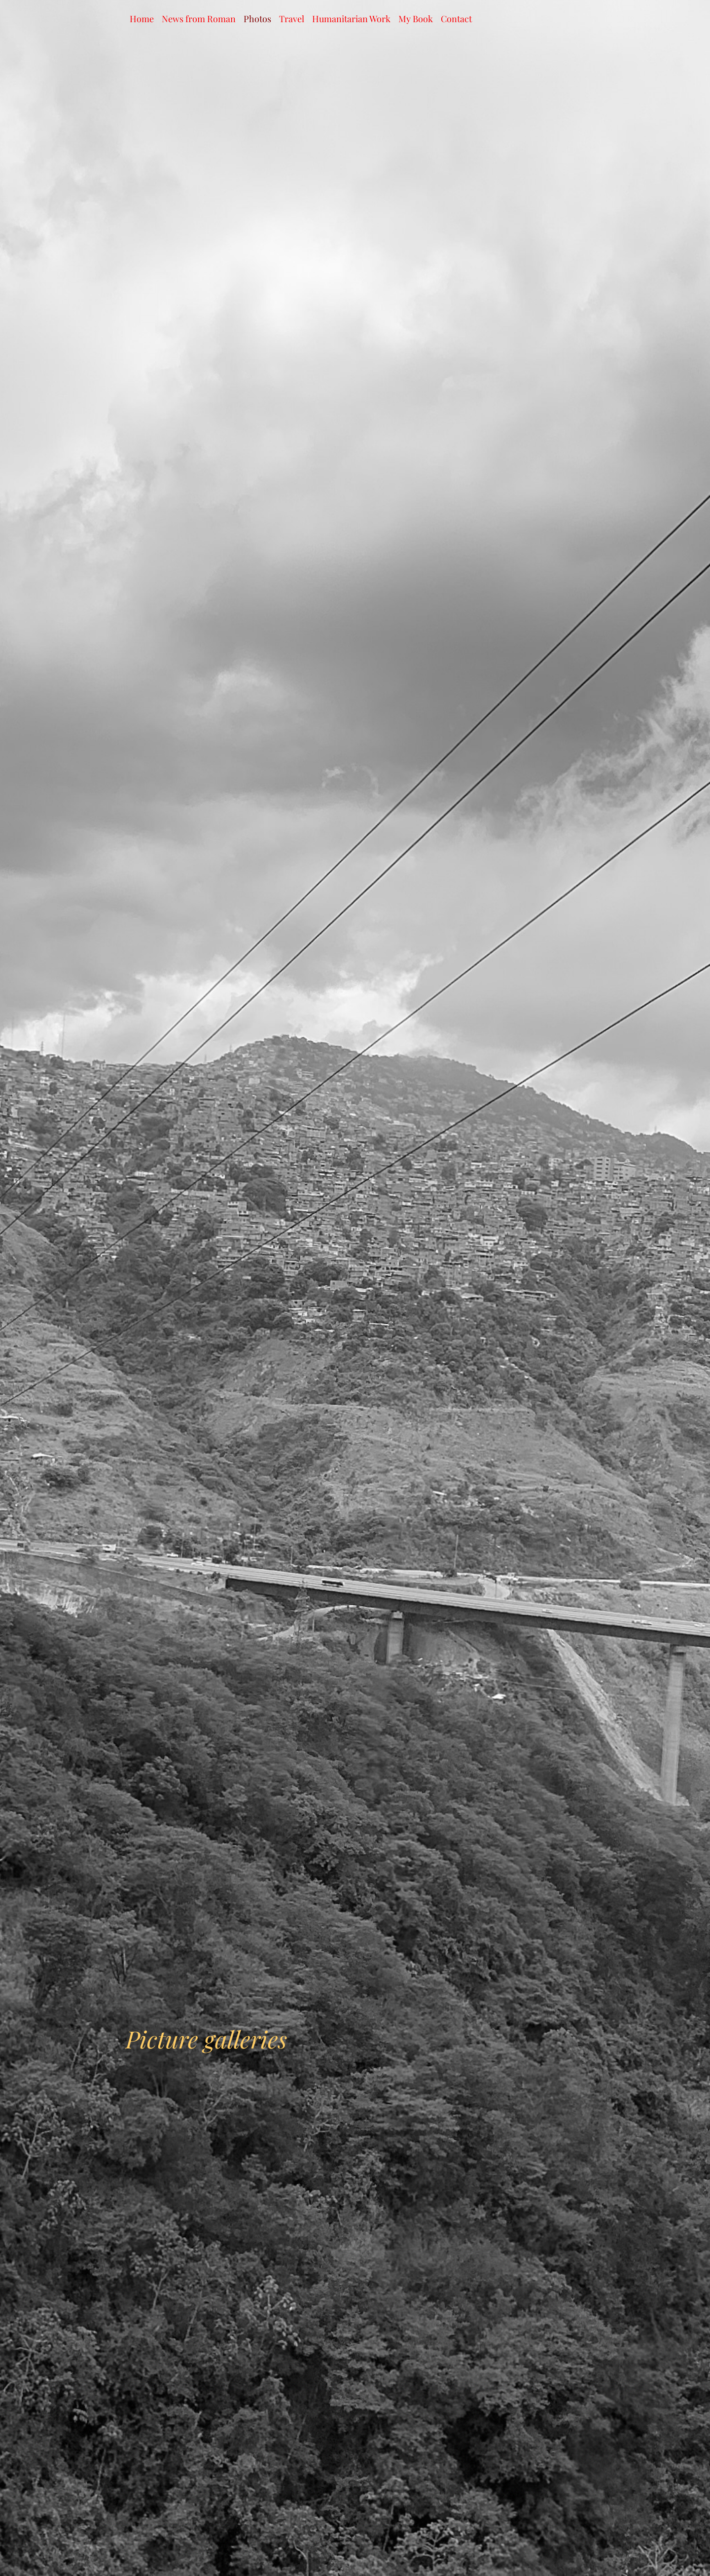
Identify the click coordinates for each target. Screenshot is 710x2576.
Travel (291, 19)
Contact (456, 19)
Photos (257, 19)
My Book (415, 19)
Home (142, 19)
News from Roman (199, 19)
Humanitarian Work (351, 19)
